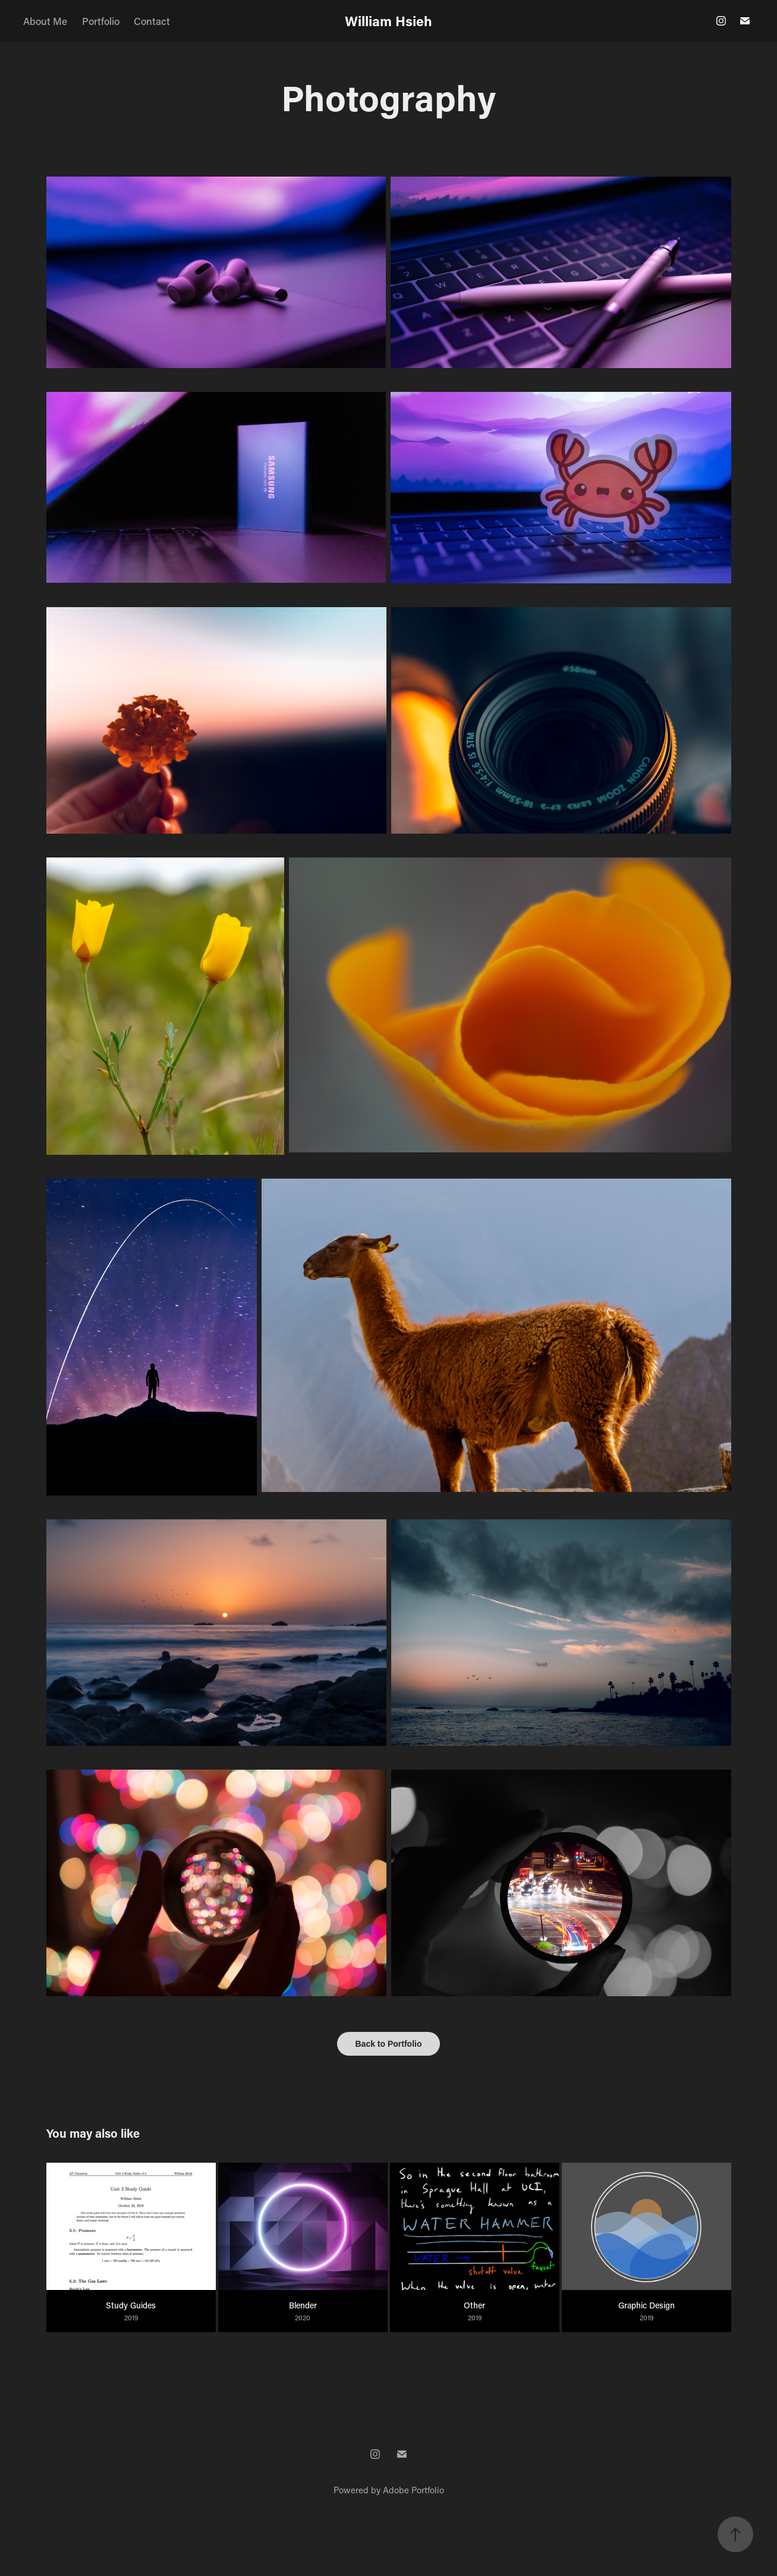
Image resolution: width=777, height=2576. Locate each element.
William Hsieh (388, 21)
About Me (45, 20)
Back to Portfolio (388, 2044)
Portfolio (100, 20)
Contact (152, 20)
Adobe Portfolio (413, 2490)
